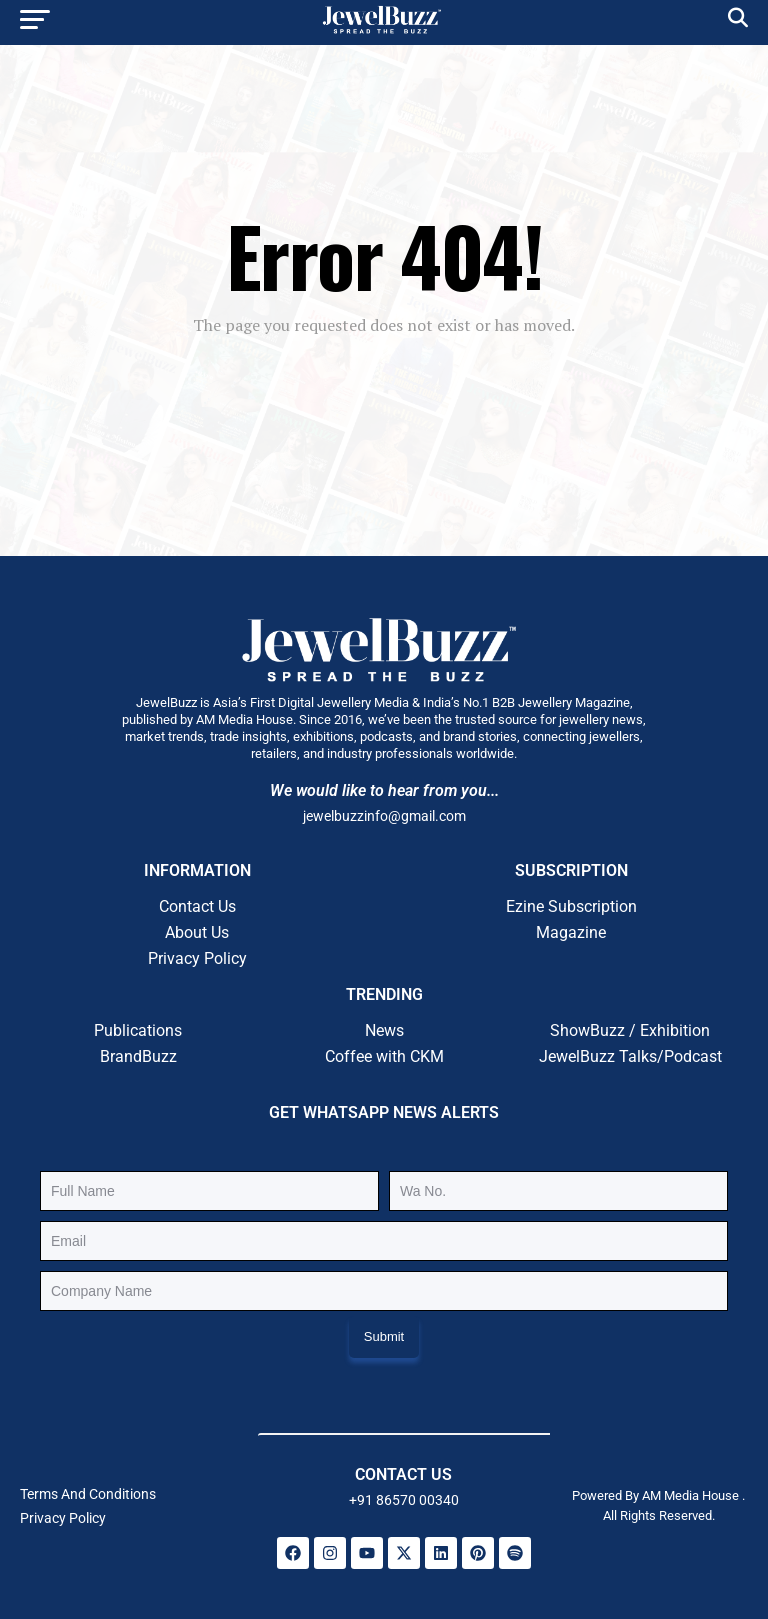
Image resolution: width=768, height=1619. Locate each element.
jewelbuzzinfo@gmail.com (384, 816)
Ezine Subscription (571, 906)
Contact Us (197, 906)
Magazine (571, 932)
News (384, 1030)
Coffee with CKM (384, 1056)
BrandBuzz (138, 1056)
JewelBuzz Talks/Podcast (630, 1056)
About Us (197, 932)
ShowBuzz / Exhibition (630, 1030)
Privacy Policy (197, 958)
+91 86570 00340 (404, 1500)
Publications (138, 1030)
